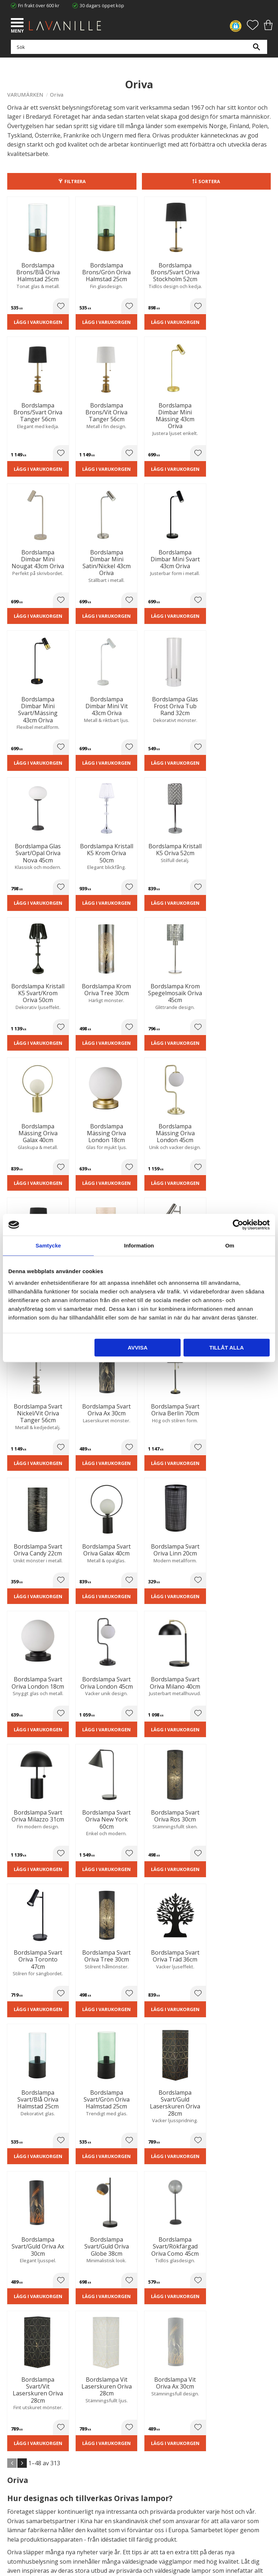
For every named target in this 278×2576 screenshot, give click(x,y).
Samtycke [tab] (48, 1245)
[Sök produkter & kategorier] (137, 51)
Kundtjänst (18, 2465)
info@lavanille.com (43, 2365)
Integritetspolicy (24, 2411)
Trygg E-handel (23, 2397)
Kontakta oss (21, 2419)
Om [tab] (229, 1245)
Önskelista (18, 2507)
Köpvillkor (17, 2473)
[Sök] (256, 51)
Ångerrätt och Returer (31, 2404)
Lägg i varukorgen (37, 327)
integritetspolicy (137, 2235)
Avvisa (138, 1347)
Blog (12, 2426)
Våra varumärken (25, 2434)
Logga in (16, 2500)
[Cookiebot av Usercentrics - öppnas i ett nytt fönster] (238, 1224)
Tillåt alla (226, 1347)
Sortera (209, 181)
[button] (18, 23)
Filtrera (75, 181)
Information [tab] (139, 1245)
